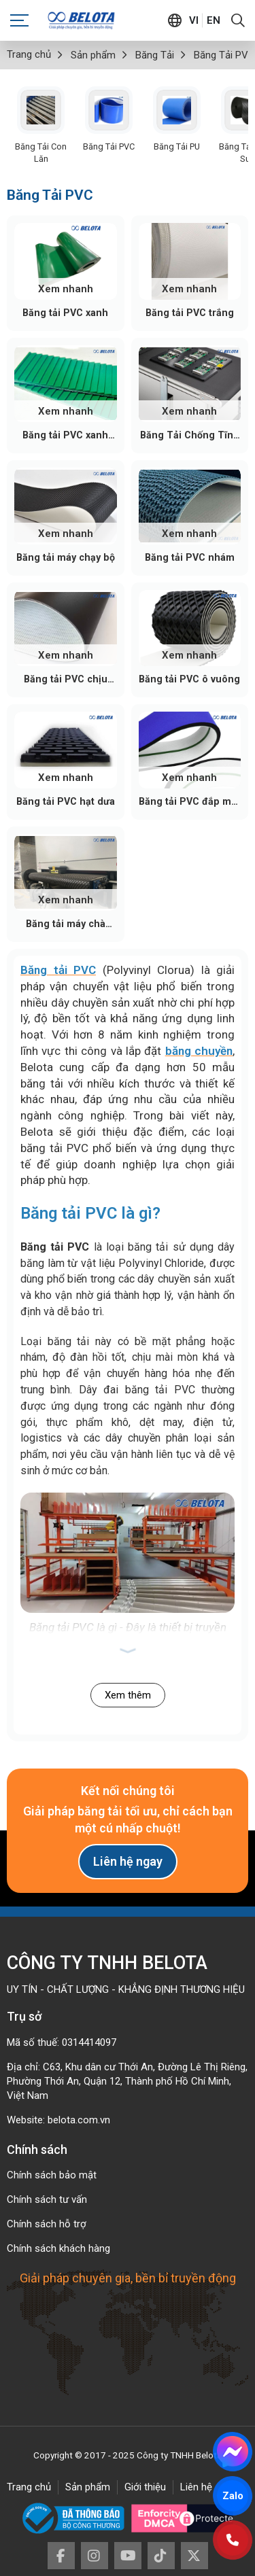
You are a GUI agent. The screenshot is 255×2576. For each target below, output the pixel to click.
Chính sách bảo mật (52, 2175)
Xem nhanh (65, 289)
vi (194, 20)
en (213, 20)
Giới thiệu (145, 2487)
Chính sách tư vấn (47, 2199)
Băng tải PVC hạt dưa (65, 801)
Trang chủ (29, 2487)
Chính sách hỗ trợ (46, 2224)
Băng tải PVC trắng (190, 312)
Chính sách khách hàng (58, 2248)
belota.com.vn (79, 2120)
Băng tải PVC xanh (65, 312)
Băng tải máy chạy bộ (65, 557)
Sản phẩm (87, 2487)
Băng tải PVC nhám (190, 557)
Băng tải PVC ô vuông (189, 679)
